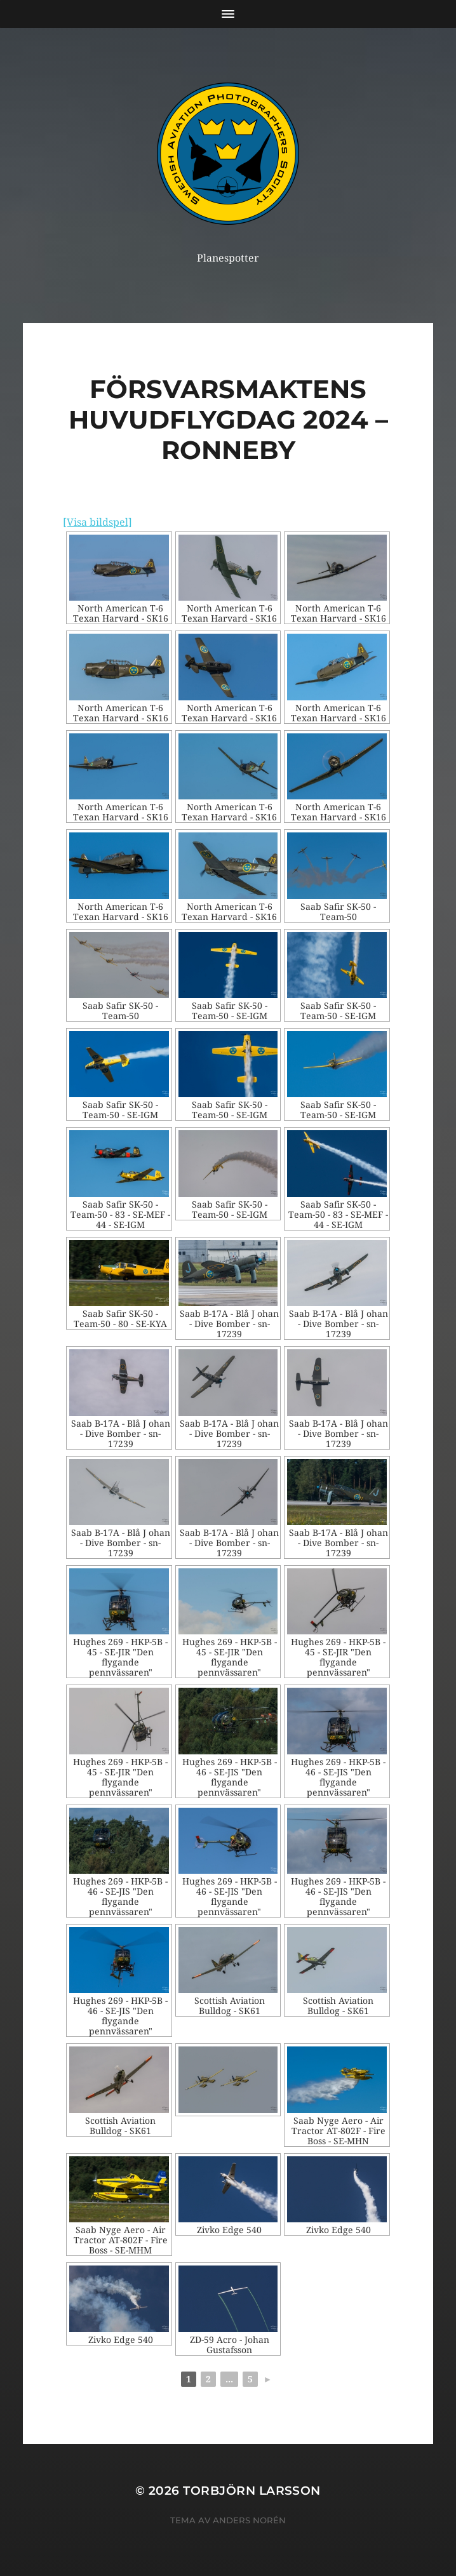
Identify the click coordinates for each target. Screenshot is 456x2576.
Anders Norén (249, 2520)
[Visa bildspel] (97, 522)
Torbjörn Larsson (252, 2490)
